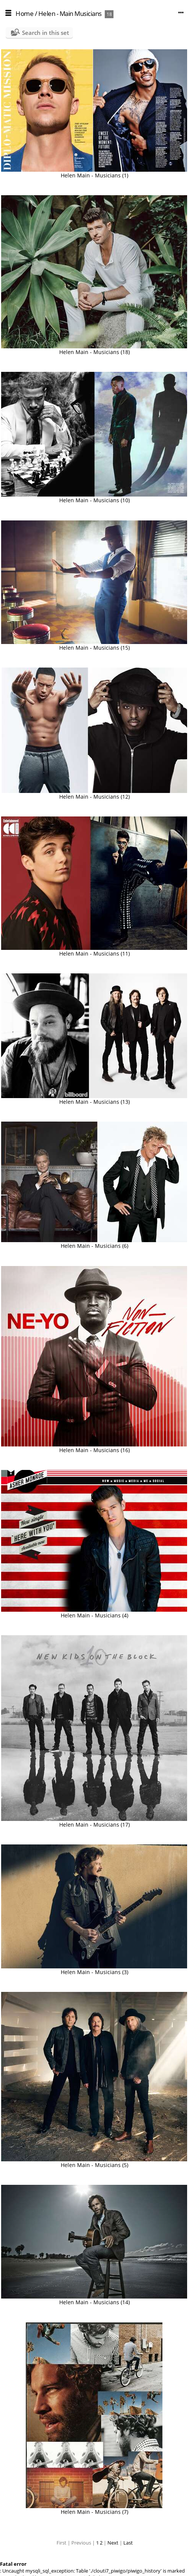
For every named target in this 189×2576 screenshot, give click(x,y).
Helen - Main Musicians (70, 13)
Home (24, 13)
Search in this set (45, 32)
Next (112, 2542)
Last (128, 2542)
